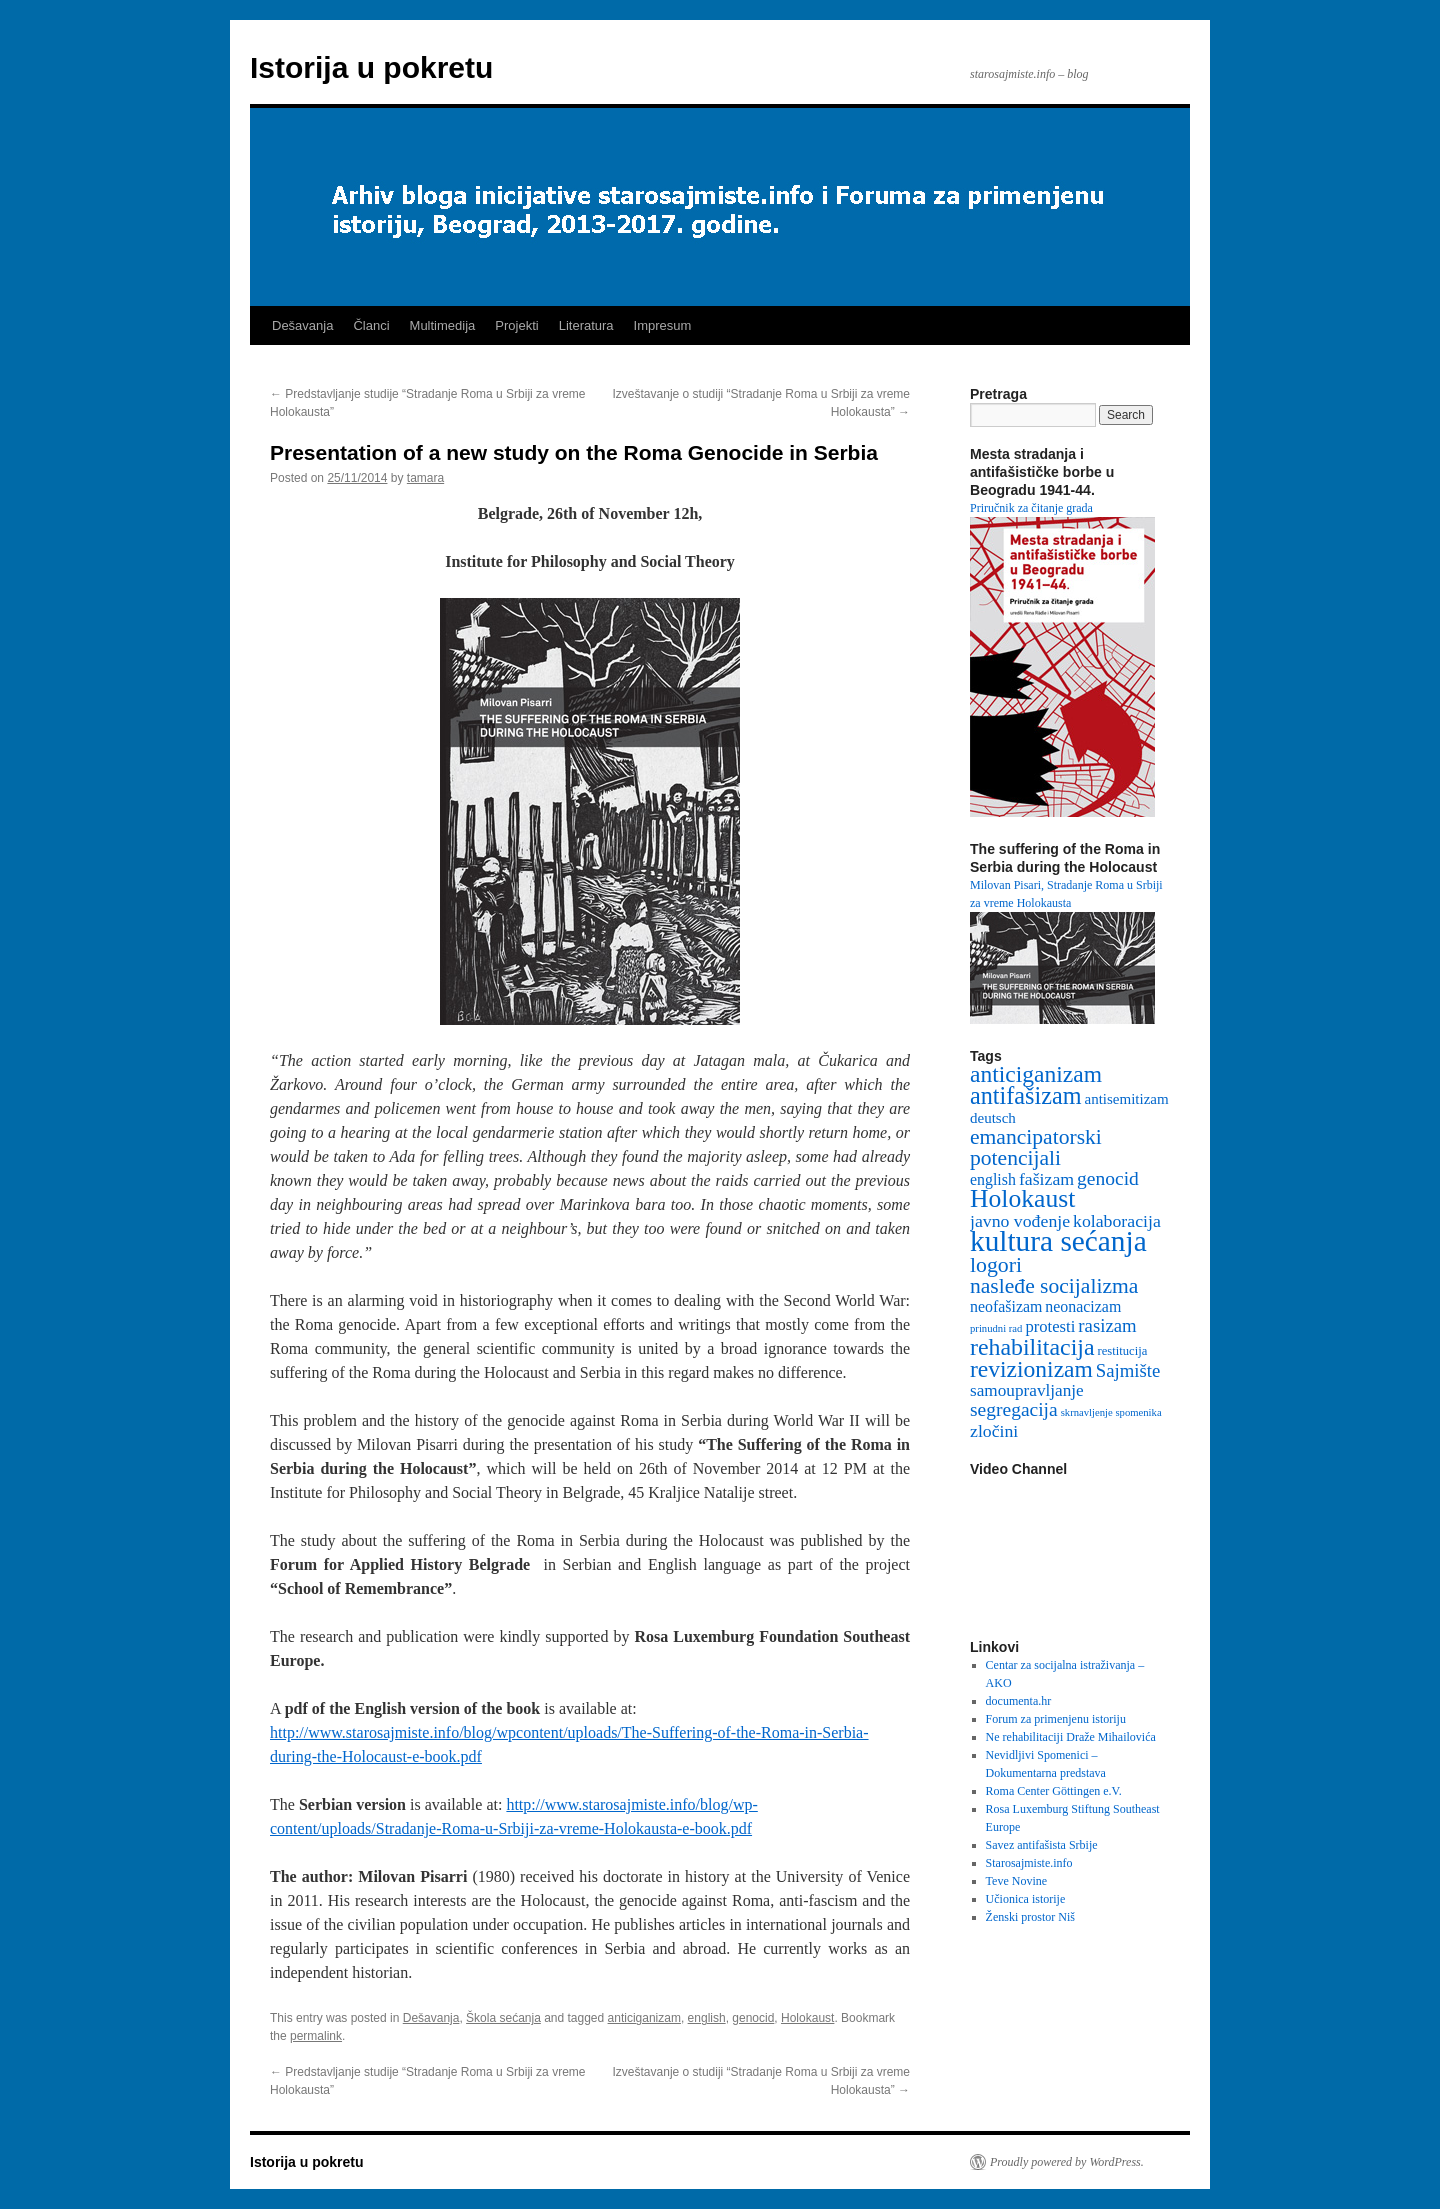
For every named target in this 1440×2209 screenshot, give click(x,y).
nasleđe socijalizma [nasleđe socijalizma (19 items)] (1054, 1286)
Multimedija (443, 325)
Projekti (516, 325)
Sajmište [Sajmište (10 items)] (1128, 1370)
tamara (425, 478)
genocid (753, 2018)
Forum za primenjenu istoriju (1056, 1719)
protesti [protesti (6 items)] (1050, 1326)
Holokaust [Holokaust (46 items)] (1022, 1198)
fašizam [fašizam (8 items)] (1046, 1179)
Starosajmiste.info (1029, 1863)
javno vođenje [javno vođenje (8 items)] (1020, 1221)
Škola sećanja (503, 2018)
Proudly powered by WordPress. (1067, 2162)
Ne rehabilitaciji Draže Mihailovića (1071, 1737)
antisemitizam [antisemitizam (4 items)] (1126, 1099)
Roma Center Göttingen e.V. (1054, 1791)
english (707, 2018)
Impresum (663, 325)
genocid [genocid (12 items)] (1108, 1178)
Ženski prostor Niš (1030, 1917)
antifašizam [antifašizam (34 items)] (1025, 1095)
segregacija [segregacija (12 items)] (1014, 1409)
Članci (371, 325)
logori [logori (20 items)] (996, 1265)
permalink (316, 2036)
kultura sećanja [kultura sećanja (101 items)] (1058, 1241)
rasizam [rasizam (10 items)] (1107, 1325)
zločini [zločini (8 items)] (994, 1431)
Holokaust (807, 2018)
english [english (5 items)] (993, 1179)
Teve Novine (1016, 1881)
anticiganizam (644, 2018)
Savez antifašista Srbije (1042, 1845)
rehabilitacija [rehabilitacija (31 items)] (1032, 1347)
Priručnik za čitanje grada (1031, 508)
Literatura (586, 325)
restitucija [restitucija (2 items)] (1123, 1351)
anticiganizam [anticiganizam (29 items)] (1036, 1074)
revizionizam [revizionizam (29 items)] (1031, 1369)
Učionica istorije (1026, 1899)
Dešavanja (302, 325)
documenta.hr (1019, 1701)
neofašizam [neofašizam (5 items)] (1006, 1306)
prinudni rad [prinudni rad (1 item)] (996, 1328)
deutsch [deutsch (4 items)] (993, 1118)
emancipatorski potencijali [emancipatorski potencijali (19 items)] (1036, 1147)
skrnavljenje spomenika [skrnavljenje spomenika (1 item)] (1111, 1412)
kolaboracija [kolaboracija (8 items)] (1117, 1221)
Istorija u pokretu (371, 67)
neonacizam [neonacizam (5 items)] (1083, 1306)
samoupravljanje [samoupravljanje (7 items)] (1027, 1390)
